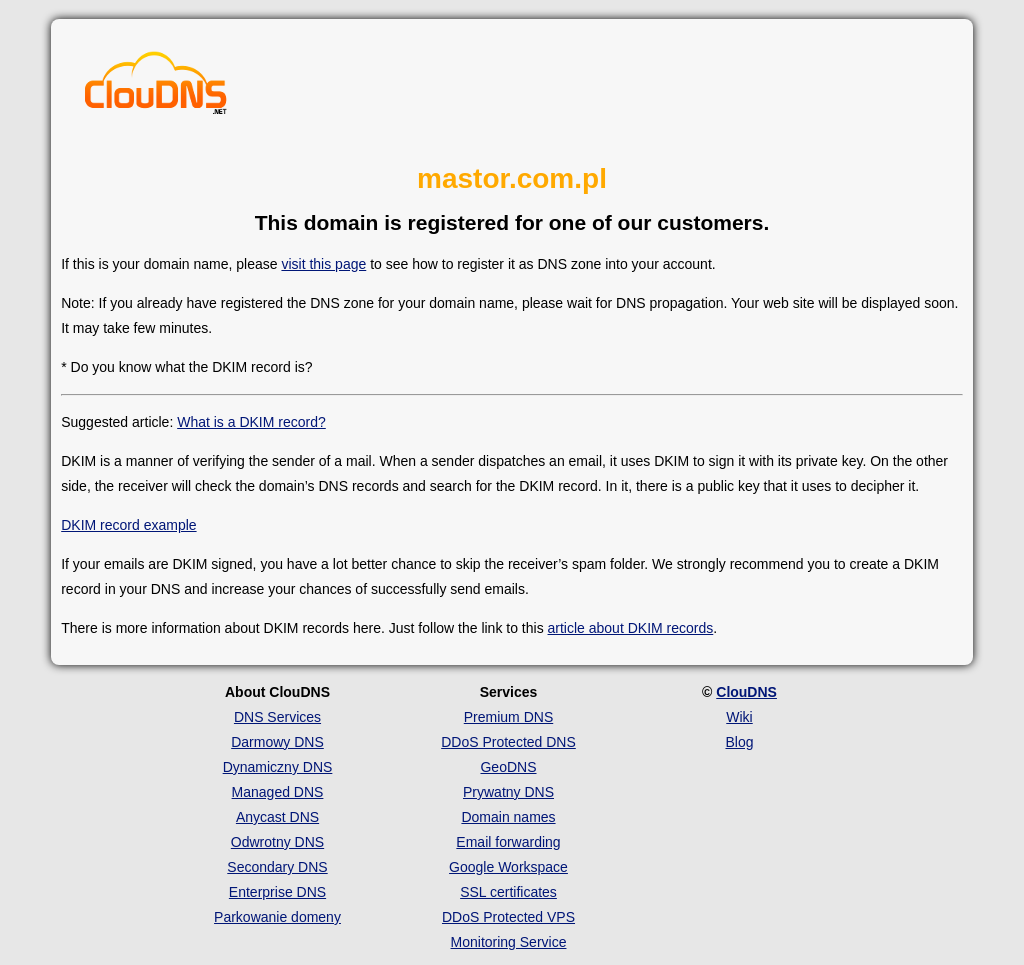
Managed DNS (278, 792)
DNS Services (277, 717)
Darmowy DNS (277, 742)
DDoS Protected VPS (508, 917)
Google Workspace (508, 867)
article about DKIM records (631, 628)
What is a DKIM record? (251, 422)
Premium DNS (508, 717)
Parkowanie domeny (277, 917)
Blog (739, 742)
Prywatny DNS (508, 792)
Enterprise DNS (277, 892)
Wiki (739, 717)
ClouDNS (746, 692)
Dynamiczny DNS (278, 767)
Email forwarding (508, 842)
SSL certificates (508, 892)
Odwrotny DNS (277, 842)
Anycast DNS (277, 817)
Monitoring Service (509, 942)
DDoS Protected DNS (508, 742)
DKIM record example (128, 525)
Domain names (508, 817)
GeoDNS (508, 767)
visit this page (323, 264)
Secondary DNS (277, 867)
